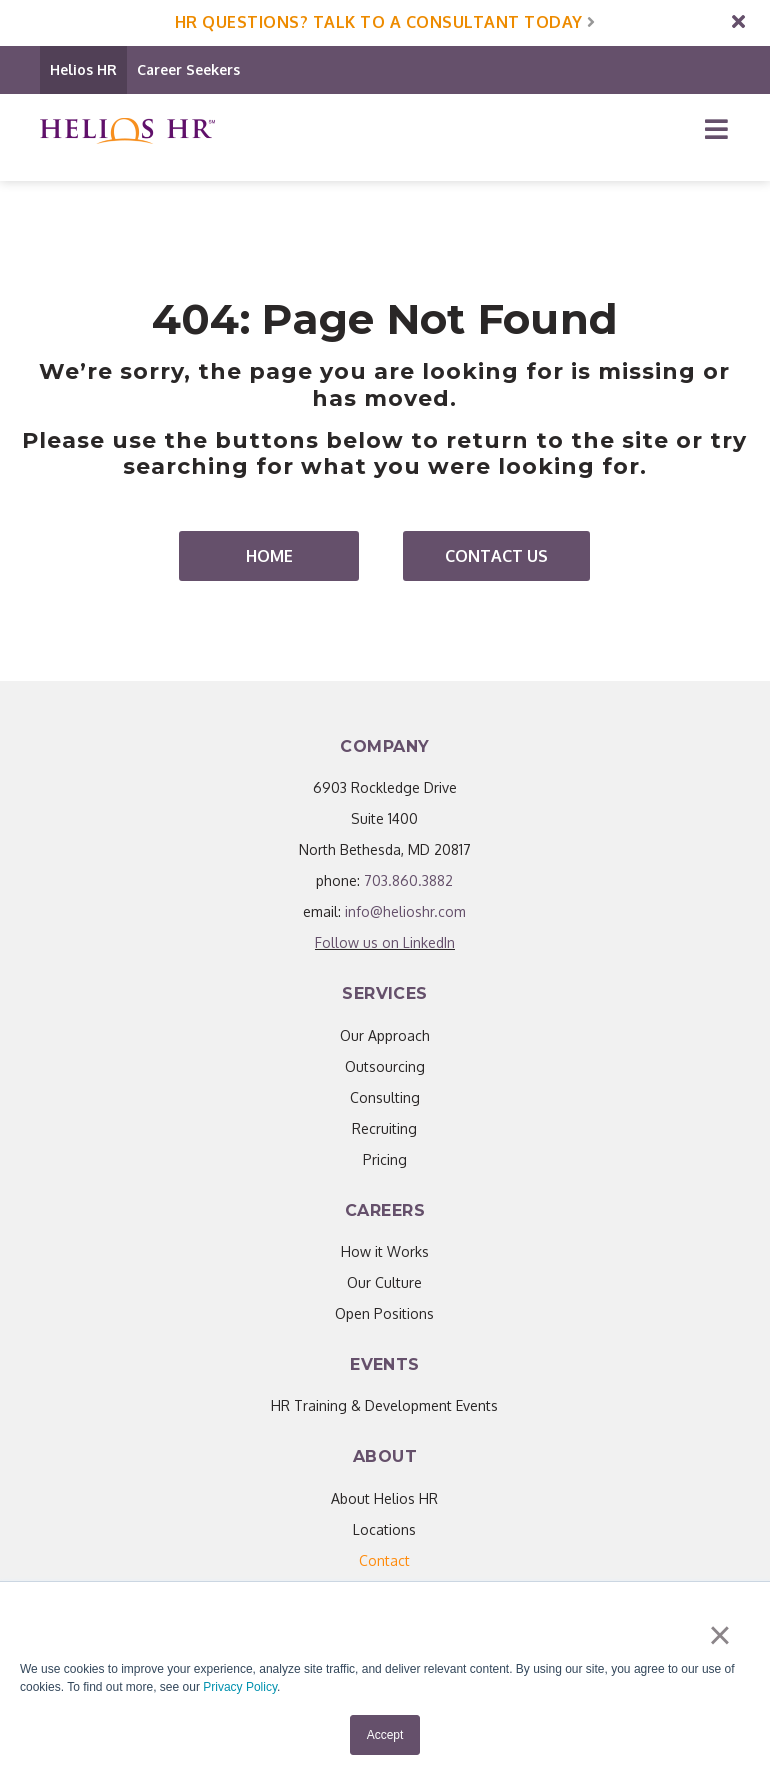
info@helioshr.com (405, 911)
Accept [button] (385, 1735)
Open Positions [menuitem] (384, 1313)
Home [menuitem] (269, 556)
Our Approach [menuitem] (385, 1035)
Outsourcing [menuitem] (385, 1066)
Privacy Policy (240, 1688)
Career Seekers (188, 69)
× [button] (719, 1636)
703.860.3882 (408, 880)
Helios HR (83, 69)
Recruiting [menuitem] (384, 1128)
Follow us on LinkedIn (385, 942)
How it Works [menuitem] (385, 1251)
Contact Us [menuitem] (496, 556)
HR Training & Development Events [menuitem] (384, 1405)
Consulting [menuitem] (385, 1097)
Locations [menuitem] (384, 1529)
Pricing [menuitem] (385, 1159)
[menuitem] (384, 1560)
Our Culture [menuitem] (384, 1282)
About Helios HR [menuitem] (384, 1498)
